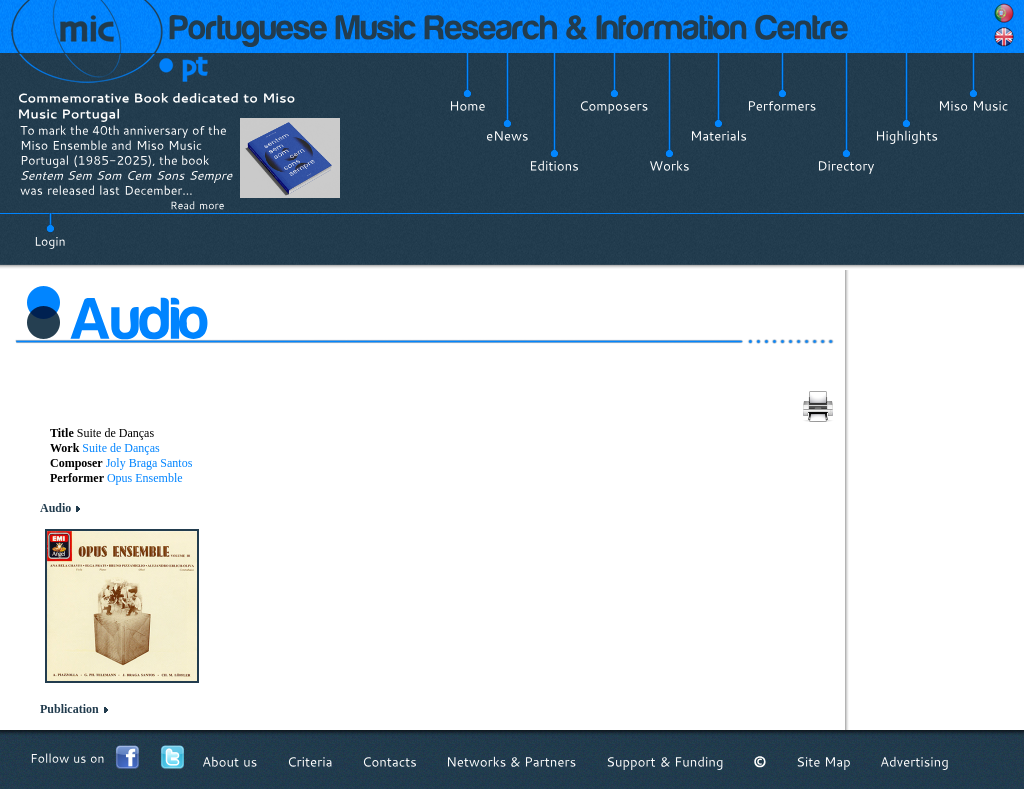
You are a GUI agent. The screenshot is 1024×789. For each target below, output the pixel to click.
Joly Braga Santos (149, 463)
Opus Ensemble (145, 478)
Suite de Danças (120, 448)
